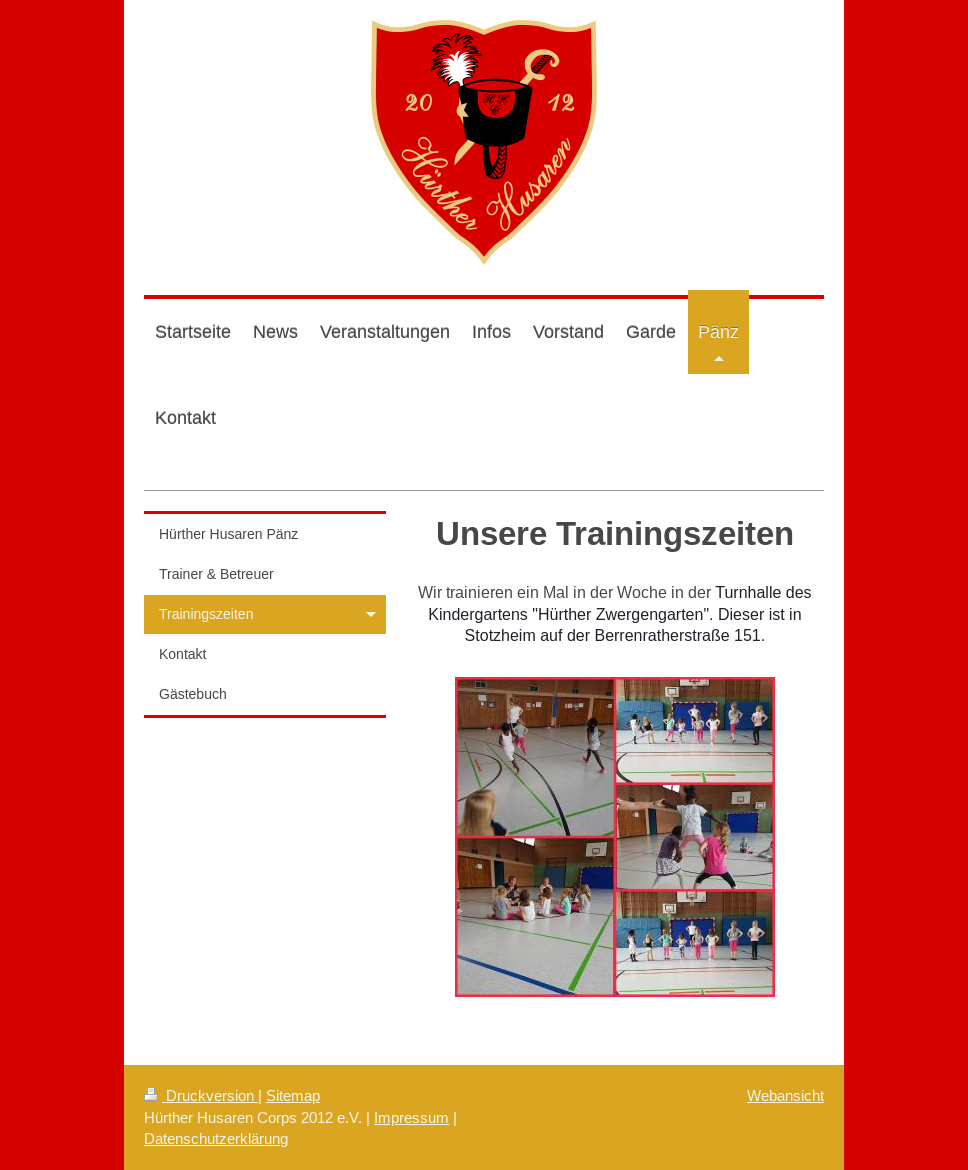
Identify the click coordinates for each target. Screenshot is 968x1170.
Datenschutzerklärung (216, 1138)
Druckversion (201, 1095)
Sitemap (293, 1095)
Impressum (411, 1117)
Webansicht (785, 1095)
